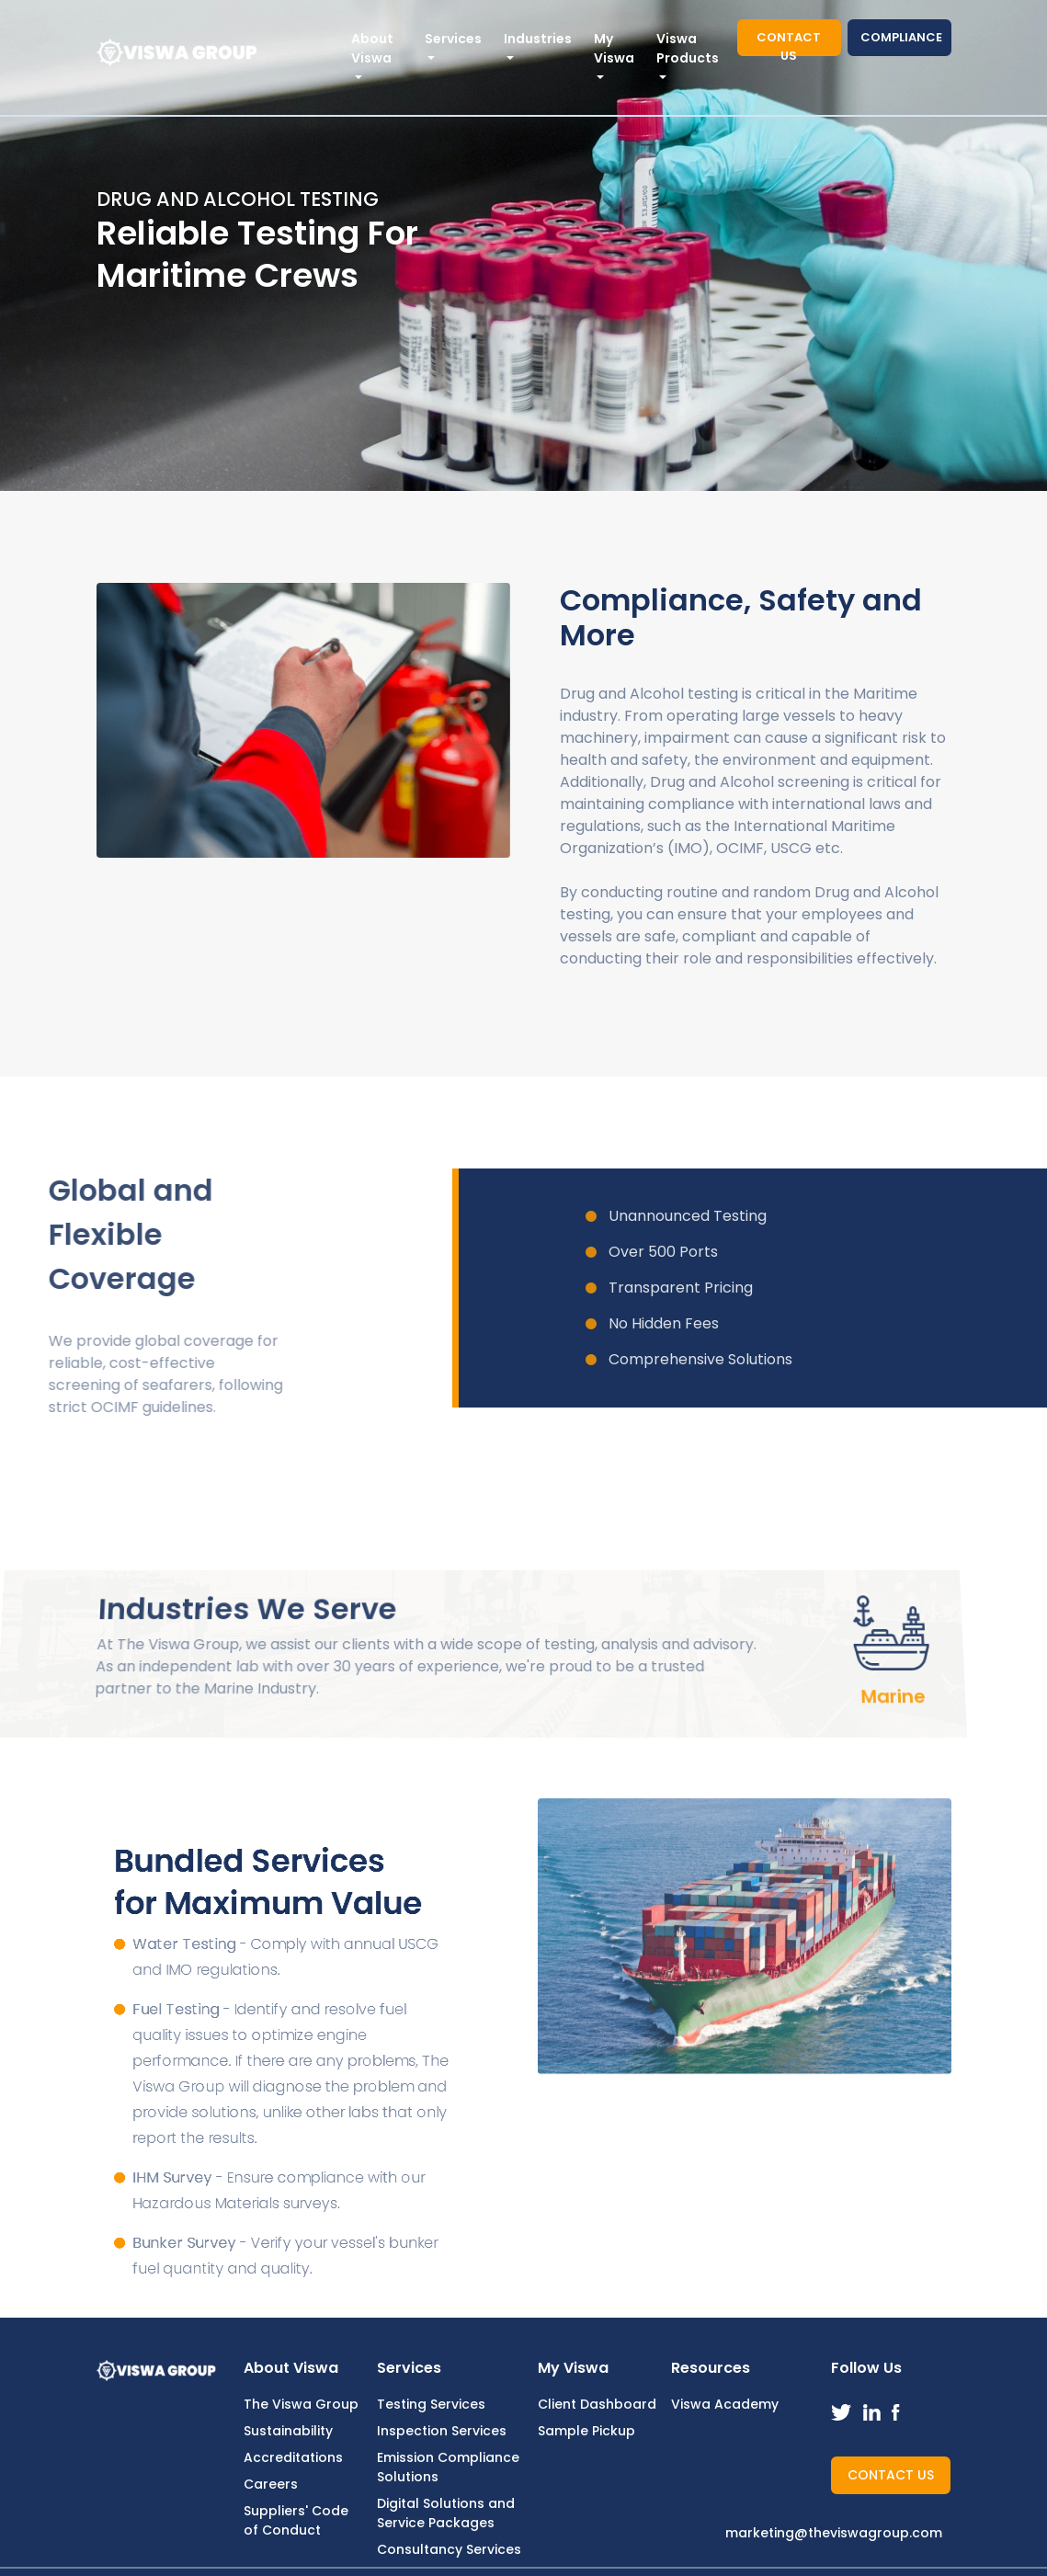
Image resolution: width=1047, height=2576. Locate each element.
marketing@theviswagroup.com (833, 2533)
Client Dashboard (597, 2404)
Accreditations (293, 2457)
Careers (271, 2484)
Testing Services (431, 2404)
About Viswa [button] (372, 48)
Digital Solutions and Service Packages (446, 2513)
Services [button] (453, 38)
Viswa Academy (725, 2404)
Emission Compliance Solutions (448, 2467)
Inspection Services (441, 2431)
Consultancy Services (449, 2549)
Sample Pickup (586, 2431)
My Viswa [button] (614, 48)
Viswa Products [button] (687, 48)
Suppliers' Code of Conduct (296, 2520)
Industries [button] (538, 38)
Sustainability (288, 2431)
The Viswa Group (301, 2404)
